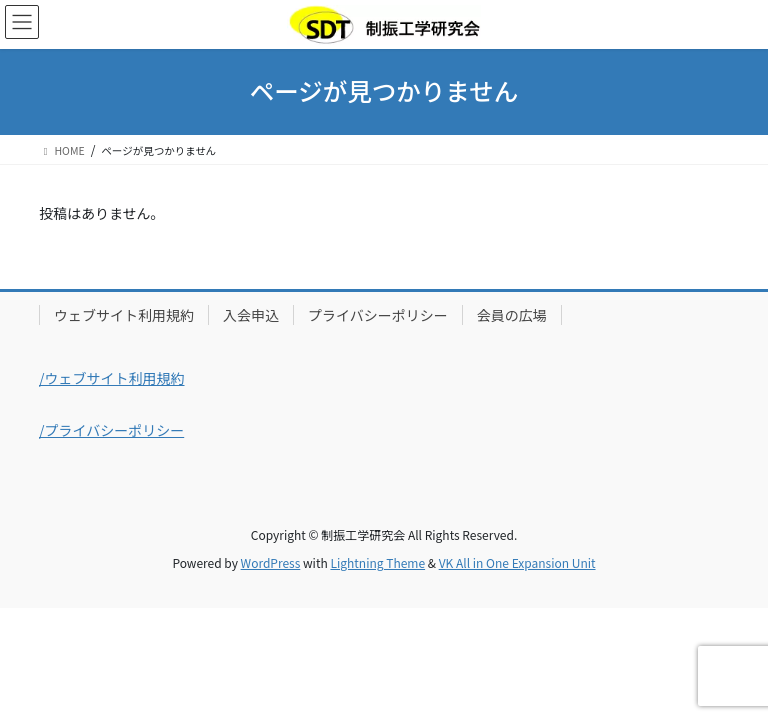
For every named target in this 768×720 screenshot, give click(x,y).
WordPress (271, 562)
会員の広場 (512, 315)
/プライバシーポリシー (111, 430)
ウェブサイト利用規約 (124, 315)
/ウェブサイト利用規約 (112, 378)
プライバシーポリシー (378, 315)
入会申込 (251, 315)
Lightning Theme (377, 562)
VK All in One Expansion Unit (517, 562)
